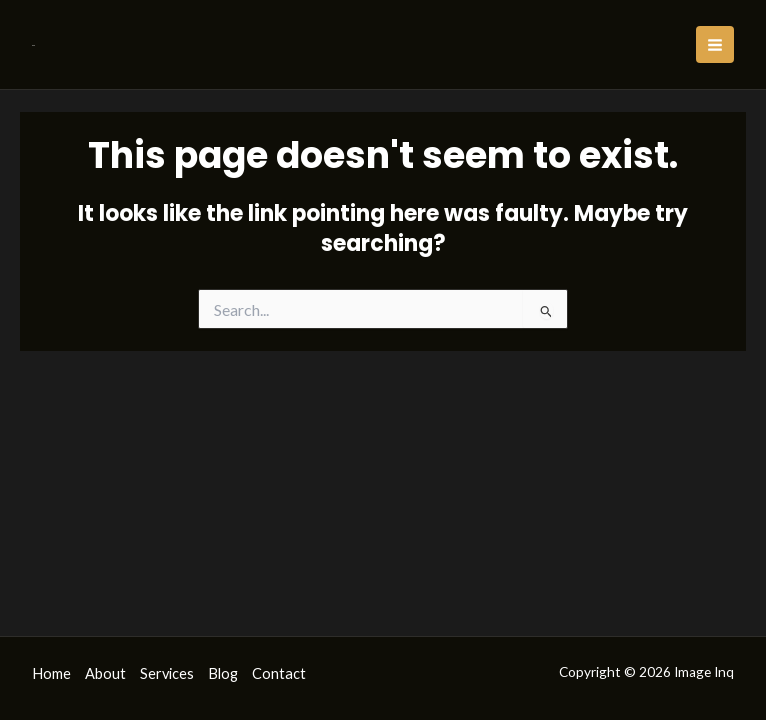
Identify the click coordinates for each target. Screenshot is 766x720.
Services (167, 673)
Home (51, 673)
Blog (223, 673)
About (105, 673)
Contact (279, 673)
